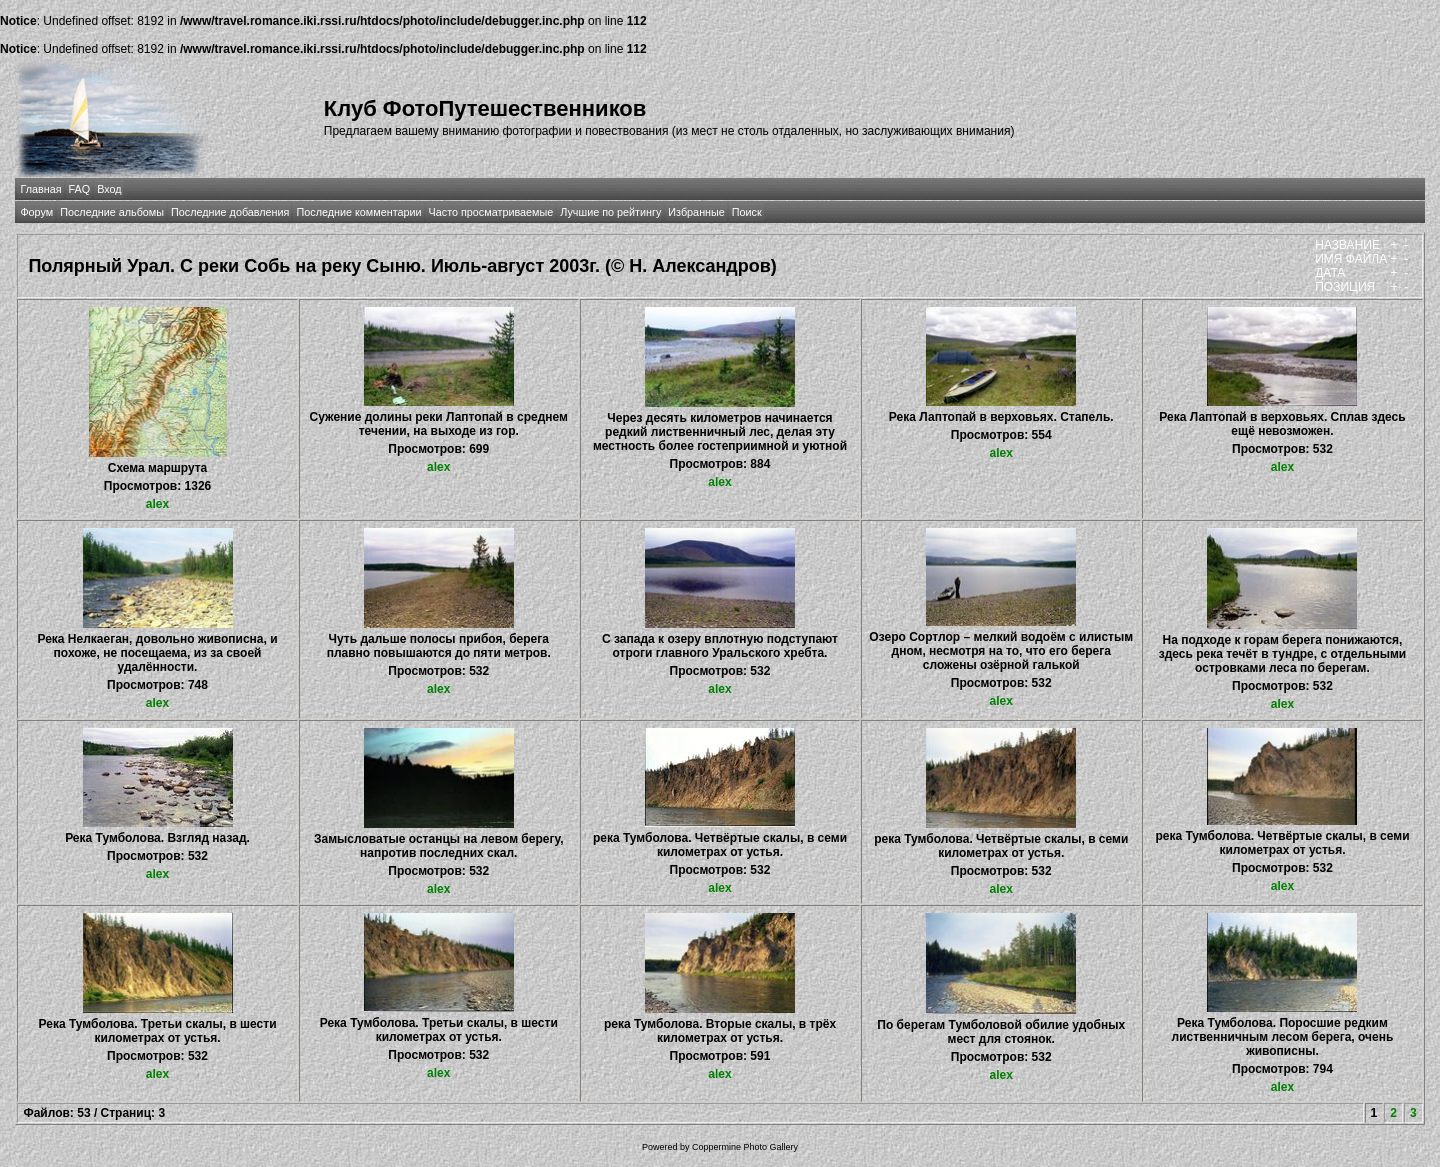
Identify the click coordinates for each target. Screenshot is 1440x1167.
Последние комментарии (358, 212)
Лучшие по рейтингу (610, 212)
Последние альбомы (112, 212)
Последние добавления (230, 212)
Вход (109, 189)
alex (157, 504)
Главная (40, 189)
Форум (36, 212)
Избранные (696, 212)
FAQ (80, 189)
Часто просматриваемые (491, 212)
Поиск (747, 212)
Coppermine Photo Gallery (745, 1147)
